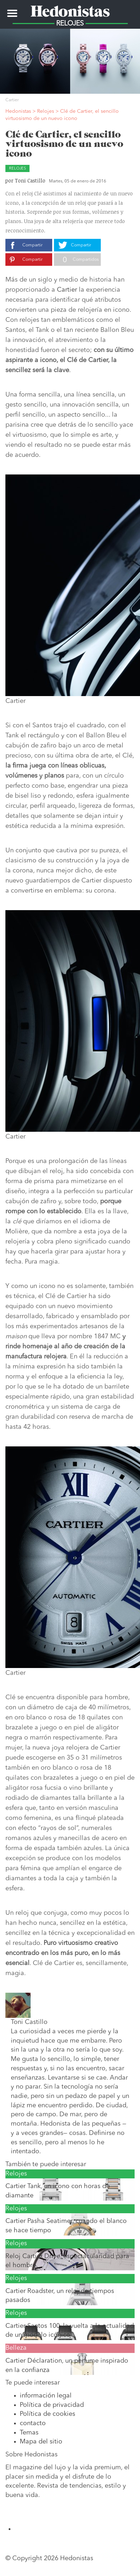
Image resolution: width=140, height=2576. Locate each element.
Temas (29, 2432)
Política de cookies (47, 2414)
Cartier (67, 290)
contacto (33, 2423)
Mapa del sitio (41, 2441)
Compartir (32, 245)
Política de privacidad (52, 2405)
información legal (46, 2395)
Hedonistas (70, 9)
